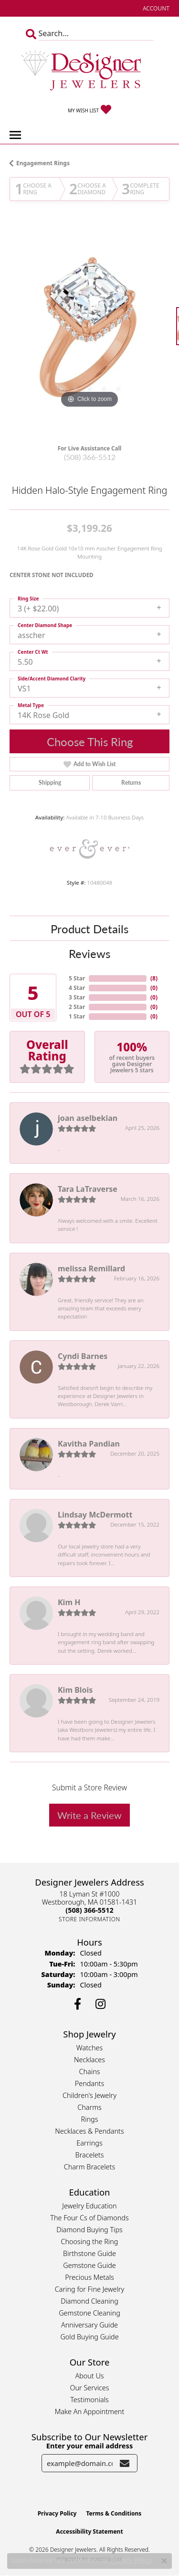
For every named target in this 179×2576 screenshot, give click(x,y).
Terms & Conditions (113, 2513)
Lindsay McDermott (95, 1514)
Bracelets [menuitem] (89, 2154)
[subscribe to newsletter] (124, 2463)
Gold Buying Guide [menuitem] (89, 2336)
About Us (89, 2375)
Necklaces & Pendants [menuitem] (89, 2131)
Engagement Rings (43, 163)
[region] (89, 330)
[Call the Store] (89, 1910)
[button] (155, 8)
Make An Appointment (90, 2411)
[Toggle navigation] (15, 135)
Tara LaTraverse (87, 1189)
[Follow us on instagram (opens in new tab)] (100, 2004)
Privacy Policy (57, 2513)
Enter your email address (89, 2445)
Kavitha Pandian (89, 1443)
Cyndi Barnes (82, 1356)
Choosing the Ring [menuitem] (89, 2241)
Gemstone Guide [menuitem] (89, 2265)
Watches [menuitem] (89, 2047)
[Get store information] (89, 1919)
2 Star (77, 1007)
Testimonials (89, 2399)
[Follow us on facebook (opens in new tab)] (77, 2004)
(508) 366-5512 (90, 456)
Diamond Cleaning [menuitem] (89, 2301)
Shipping (50, 783)
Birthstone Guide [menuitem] (89, 2253)
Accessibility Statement (89, 2531)
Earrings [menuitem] (89, 2142)
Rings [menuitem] (89, 2119)
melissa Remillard (91, 1268)
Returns (131, 783)
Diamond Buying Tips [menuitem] (89, 2229)
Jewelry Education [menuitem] (89, 2205)
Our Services (89, 2387)
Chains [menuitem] (89, 2071)
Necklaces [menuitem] (89, 2059)
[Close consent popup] (164, 2561)
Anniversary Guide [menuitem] (89, 2324)
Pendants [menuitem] (90, 2083)
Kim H (69, 1602)
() (154, 978)
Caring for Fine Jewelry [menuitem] (89, 2289)
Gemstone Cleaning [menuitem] (89, 2312)
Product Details (89, 928)
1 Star (77, 1016)
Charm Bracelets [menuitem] (89, 2166)
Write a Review (89, 1815)
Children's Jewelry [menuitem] (89, 2095)
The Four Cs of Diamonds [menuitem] (89, 2217)
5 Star (77, 978)
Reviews (89, 953)
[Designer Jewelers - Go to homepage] (89, 71)
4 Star (77, 988)
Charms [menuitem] (89, 2107)
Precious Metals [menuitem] (89, 2277)
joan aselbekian (87, 1118)
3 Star (77, 997)
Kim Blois (75, 1690)
